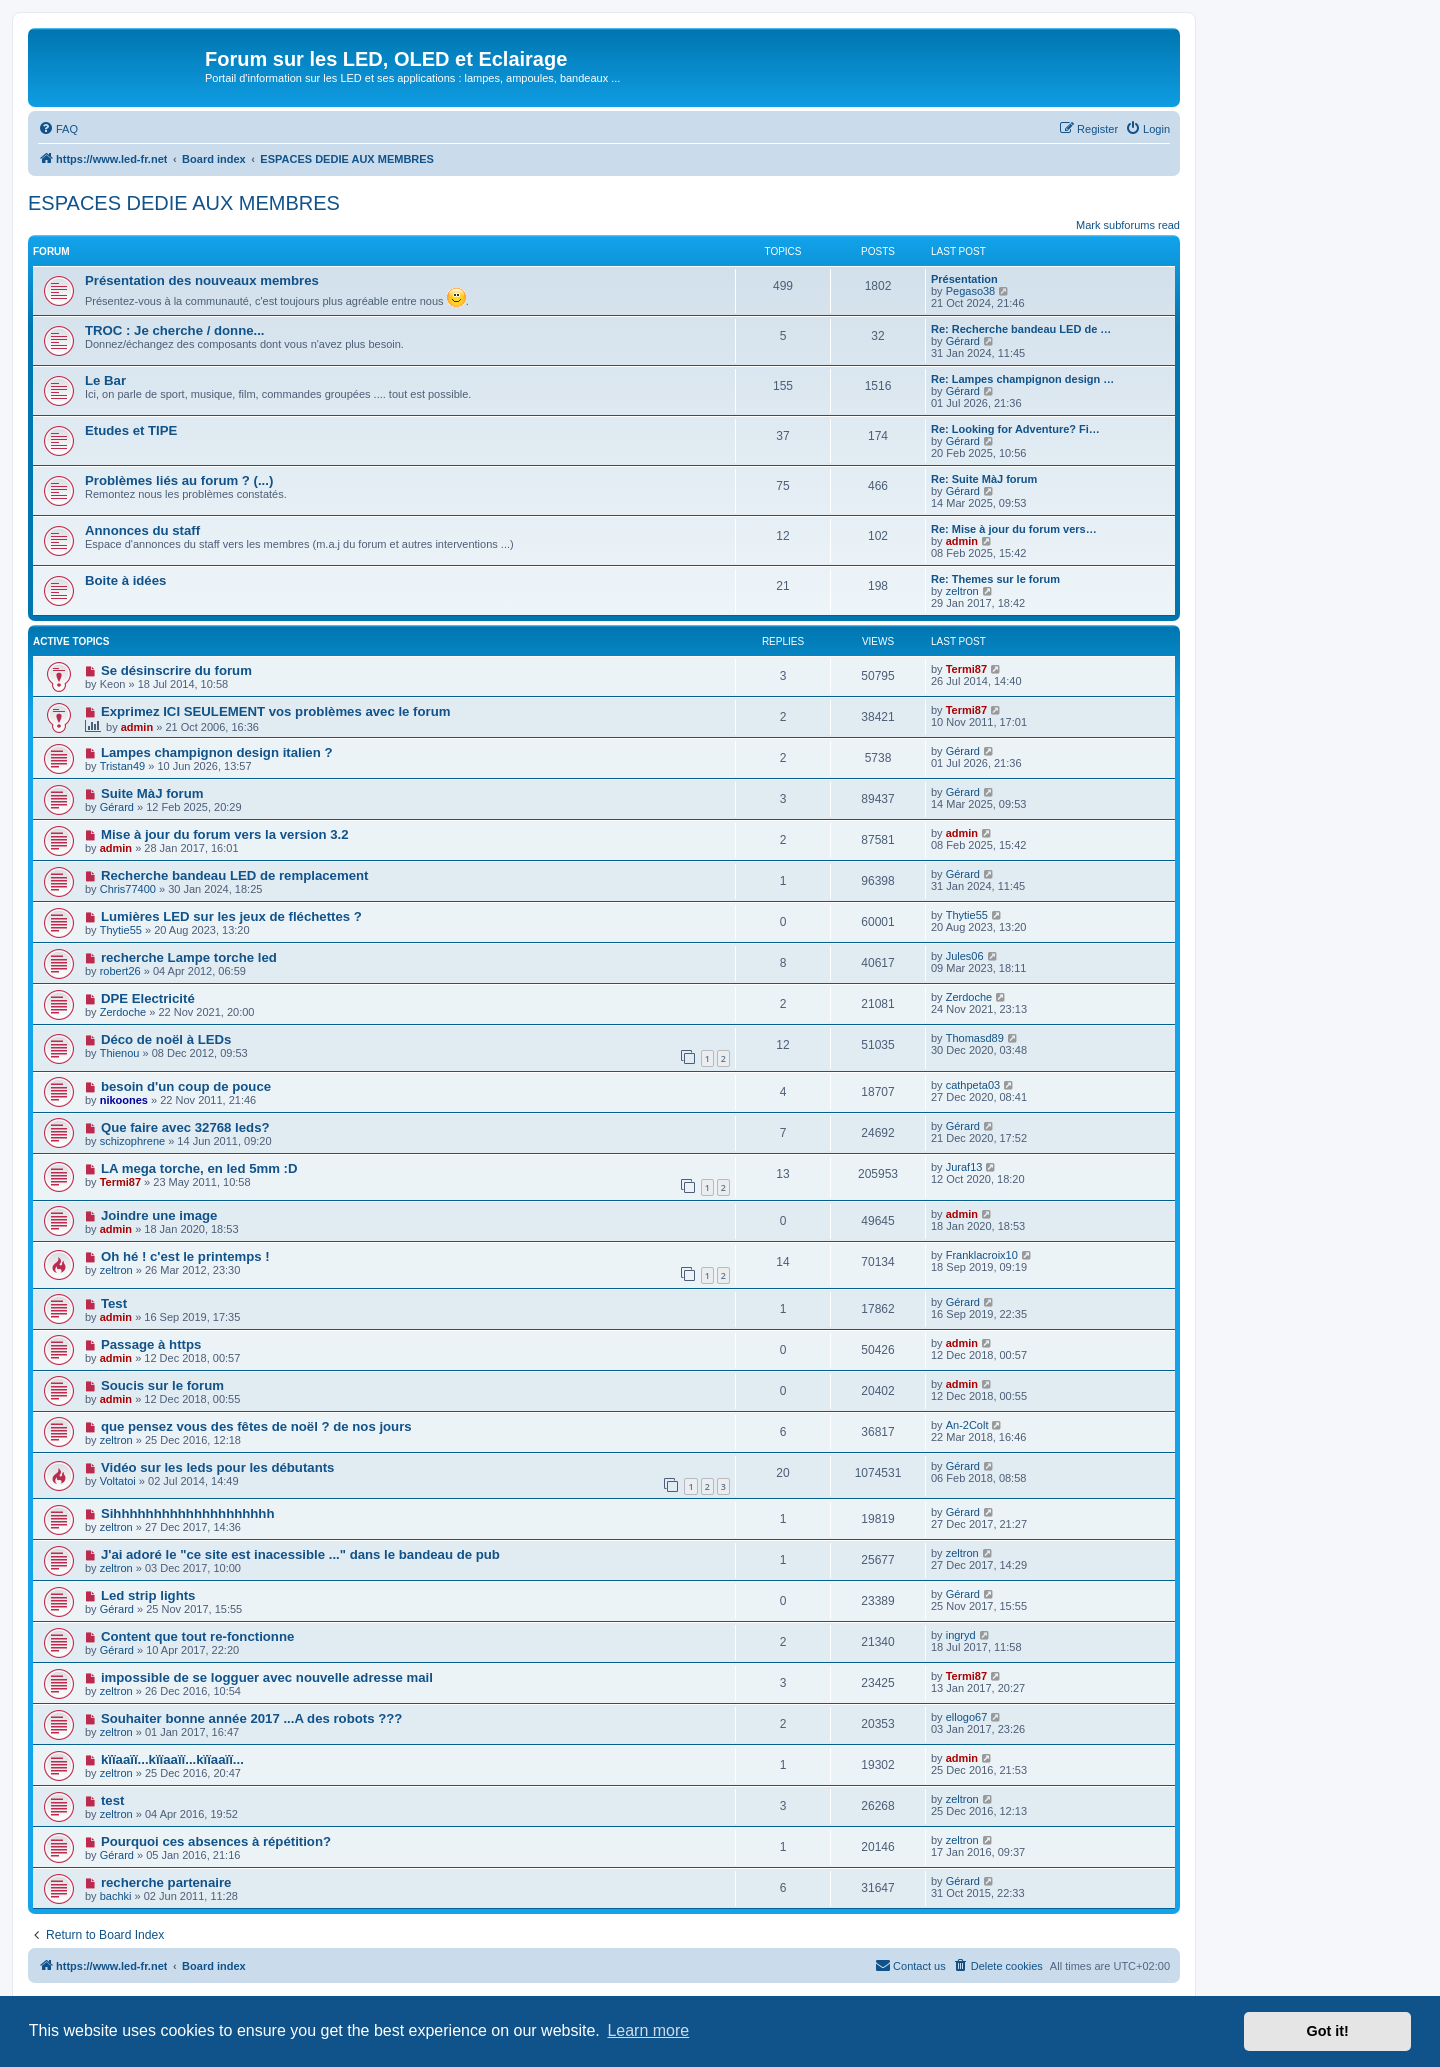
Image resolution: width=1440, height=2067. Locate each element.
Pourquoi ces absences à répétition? (216, 1841)
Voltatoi (118, 1481)
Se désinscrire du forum (176, 670)
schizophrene (132, 1141)
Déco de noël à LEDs (166, 1039)
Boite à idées (125, 580)
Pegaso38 (971, 291)
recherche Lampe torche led (189, 957)
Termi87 (966, 669)
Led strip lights (148, 1595)
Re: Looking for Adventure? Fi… (1015, 429)
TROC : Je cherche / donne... (175, 330)
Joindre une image (159, 1215)
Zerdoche (123, 1012)
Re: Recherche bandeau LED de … (1021, 329)
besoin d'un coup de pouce (186, 1086)
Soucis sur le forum (162, 1385)
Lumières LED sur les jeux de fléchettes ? (231, 916)
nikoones (124, 1100)
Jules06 (965, 956)
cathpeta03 (973, 1085)
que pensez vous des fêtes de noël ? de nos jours (256, 1426)
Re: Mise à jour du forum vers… (1014, 529)
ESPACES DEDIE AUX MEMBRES (184, 203)
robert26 (120, 971)
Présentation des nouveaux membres (202, 280)
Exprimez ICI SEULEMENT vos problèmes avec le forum (276, 711)
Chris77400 (128, 889)
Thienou (120, 1053)
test (112, 1800)
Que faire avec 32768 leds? (185, 1127)
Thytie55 (121, 930)
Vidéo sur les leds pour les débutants (218, 1467)
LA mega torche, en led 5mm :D (199, 1168)
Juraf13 (964, 1167)
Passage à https (151, 1344)
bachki (116, 1896)
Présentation (964, 279)
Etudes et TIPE (131, 430)
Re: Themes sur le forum (995, 579)
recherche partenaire (166, 1882)
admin (962, 541)
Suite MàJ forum (152, 793)
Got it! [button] (1328, 2031)
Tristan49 (122, 766)
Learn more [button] (648, 2030)
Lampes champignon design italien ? (217, 752)
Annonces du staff (142, 530)
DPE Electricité (148, 998)
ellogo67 (967, 1717)
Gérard (963, 341)
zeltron (962, 591)
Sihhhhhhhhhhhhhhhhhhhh (188, 1513)
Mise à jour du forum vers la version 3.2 (225, 834)
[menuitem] (58, 129)
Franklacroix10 (982, 1255)
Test (114, 1303)
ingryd (961, 1635)
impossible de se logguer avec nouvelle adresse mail (267, 1677)
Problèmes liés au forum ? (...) (179, 480)
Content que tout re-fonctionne (197, 1636)
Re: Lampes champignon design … (1022, 379)
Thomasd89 (975, 1038)
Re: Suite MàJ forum (984, 479)
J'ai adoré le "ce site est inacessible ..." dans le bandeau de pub (300, 1554)
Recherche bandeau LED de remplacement (235, 875)
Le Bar (105, 380)
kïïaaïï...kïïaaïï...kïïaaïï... (172, 1759)
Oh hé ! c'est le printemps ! (185, 1256)
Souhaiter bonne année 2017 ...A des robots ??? (251, 1718)
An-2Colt (967, 1425)
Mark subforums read (1128, 225)
